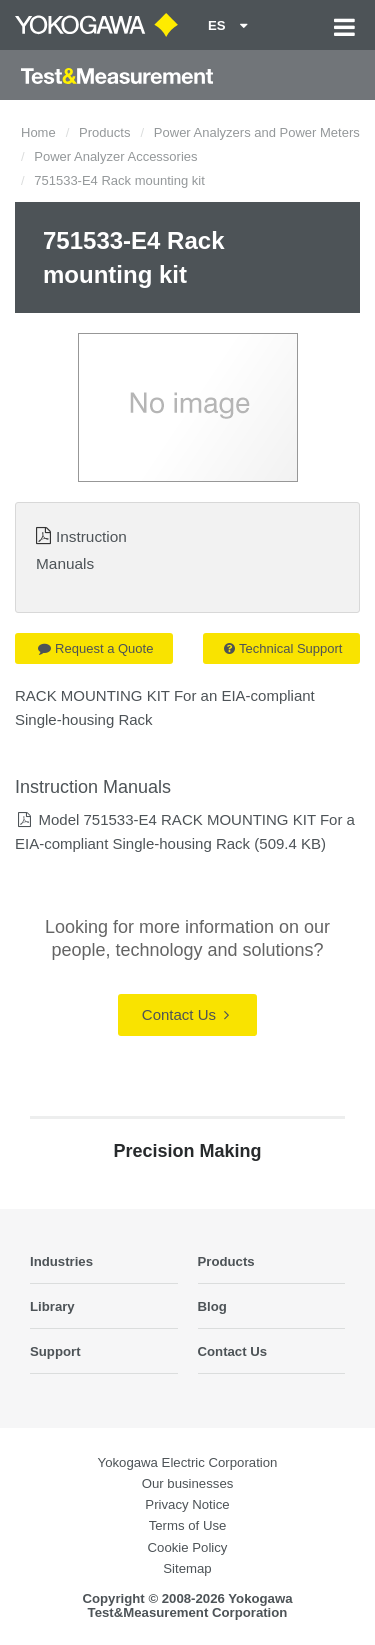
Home (38, 132)
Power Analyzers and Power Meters (257, 132)
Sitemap (187, 1568)
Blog (212, 1306)
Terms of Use (188, 1525)
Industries (61, 1261)
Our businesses (188, 1483)
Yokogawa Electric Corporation (188, 1462)
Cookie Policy (188, 1547)
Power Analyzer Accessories (115, 156)
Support (55, 1351)
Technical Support (283, 648)
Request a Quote (95, 648)
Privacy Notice (187, 1504)
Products (104, 132)
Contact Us (185, 1014)
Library (52, 1306)
